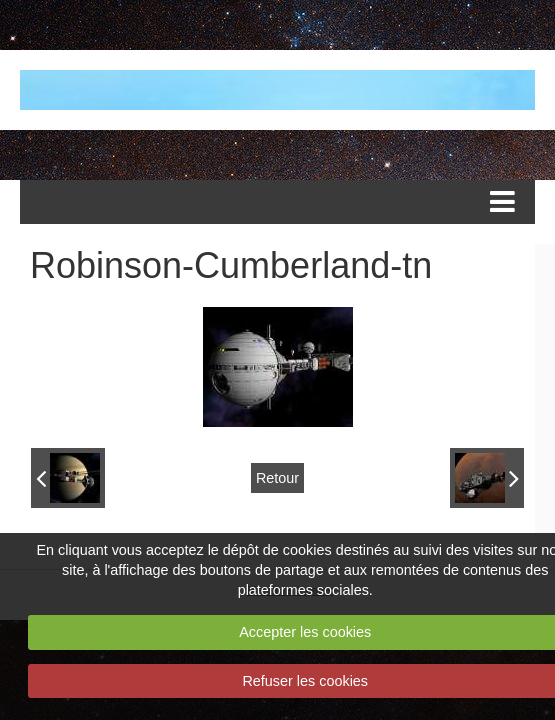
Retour (277, 478)
